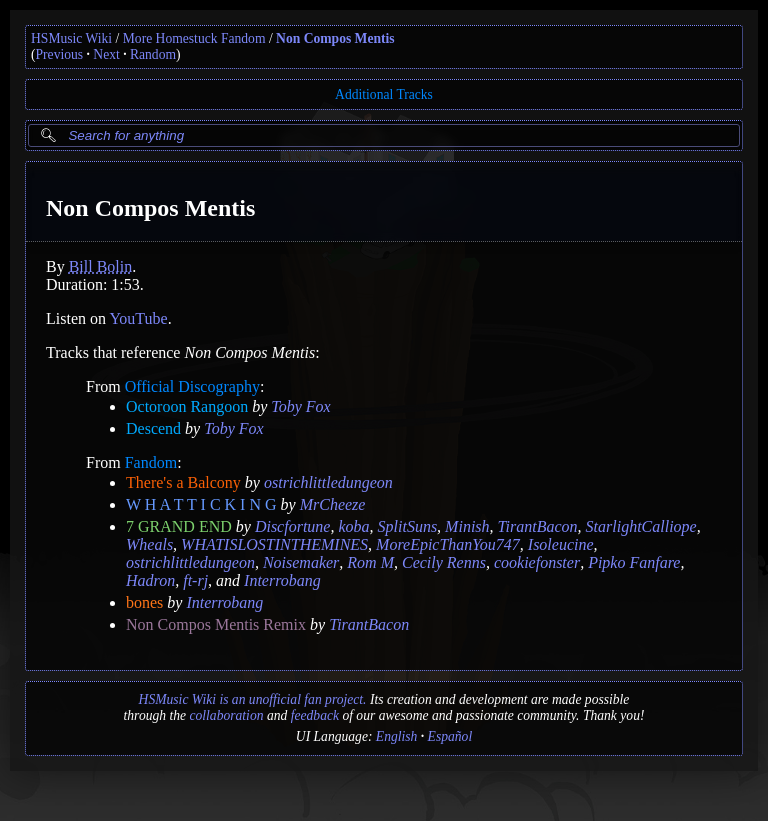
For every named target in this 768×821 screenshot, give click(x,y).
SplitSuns (408, 526)
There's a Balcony (183, 482)
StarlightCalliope (641, 526)
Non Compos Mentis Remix (216, 624)
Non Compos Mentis (335, 38)
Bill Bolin (101, 266)
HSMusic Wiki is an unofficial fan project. (253, 699)
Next (106, 54)
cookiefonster (537, 562)
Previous (60, 54)
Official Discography (192, 386)
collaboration (226, 715)
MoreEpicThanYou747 (448, 544)
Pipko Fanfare (634, 562)
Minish (467, 526)
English (397, 736)
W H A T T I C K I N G (201, 504)
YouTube (138, 318)
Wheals (149, 544)
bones (144, 602)
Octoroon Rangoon (187, 406)
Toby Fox (300, 406)
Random (153, 54)
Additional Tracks (384, 94)
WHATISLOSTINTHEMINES (274, 544)
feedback (315, 715)
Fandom (151, 462)
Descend (153, 428)
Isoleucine (561, 544)
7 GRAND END (179, 526)
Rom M (370, 562)
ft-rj (195, 580)
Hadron (150, 580)
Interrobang (282, 580)
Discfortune (293, 526)
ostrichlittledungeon (328, 482)
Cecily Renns (444, 562)
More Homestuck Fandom (194, 38)
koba (353, 526)
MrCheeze (333, 504)
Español (450, 736)
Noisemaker (301, 562)
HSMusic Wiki (71, 38)
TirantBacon (538, 526)
